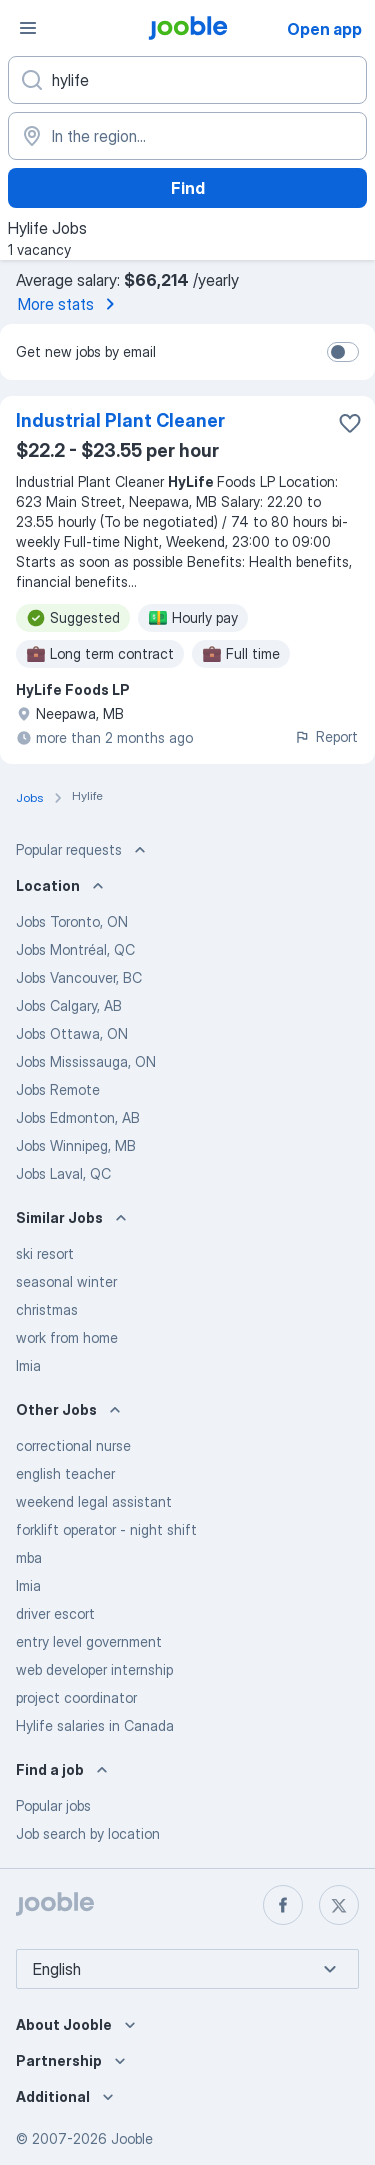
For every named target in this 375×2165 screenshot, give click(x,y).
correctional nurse (73, 1445)
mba (29, 1557)
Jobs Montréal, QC (75, 949)
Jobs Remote (58, 1089)
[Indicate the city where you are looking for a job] (187, 136)
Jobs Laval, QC (63, 1173)
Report (326, 736)
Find (188, 188)
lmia (28, 1365)
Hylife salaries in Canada (95, 1725)
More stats (70, 304)
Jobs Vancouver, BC (79, 977)
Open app (324, 29)
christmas (47, 1309)
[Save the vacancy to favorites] (350, 423)
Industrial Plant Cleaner (120, 420)
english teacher (65, 1473)
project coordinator (76, 1697)
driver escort (55, 1613)
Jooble (132, 2138)
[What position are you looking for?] (187, 80)
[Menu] (28, 28)
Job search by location (88, 1833)
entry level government (89, 1641)
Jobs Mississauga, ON (86, 1061)
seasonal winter (66, 1281)
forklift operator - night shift (106, 1529)
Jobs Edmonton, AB (78, 1117)
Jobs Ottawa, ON (72, 1033)
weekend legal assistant (94, 1501)
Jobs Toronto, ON (72, 921)
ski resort (45, 1253)
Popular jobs (53, 1805)
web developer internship (94, 1669)
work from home (67, 1337)
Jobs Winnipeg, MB (76, 1145)
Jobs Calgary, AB (69, 1005)
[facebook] (283, 1905)
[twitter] (339, 1905)
